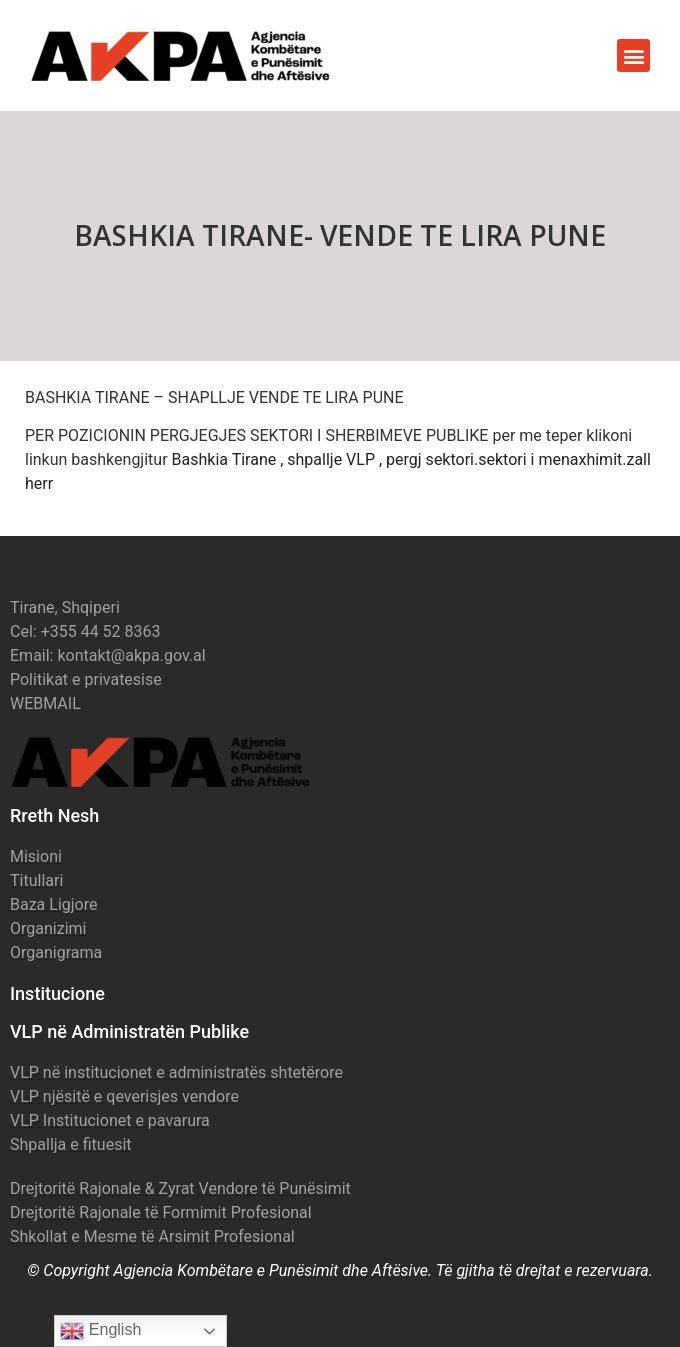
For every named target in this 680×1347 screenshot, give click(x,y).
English (100, 1331)
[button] (633, 55)
